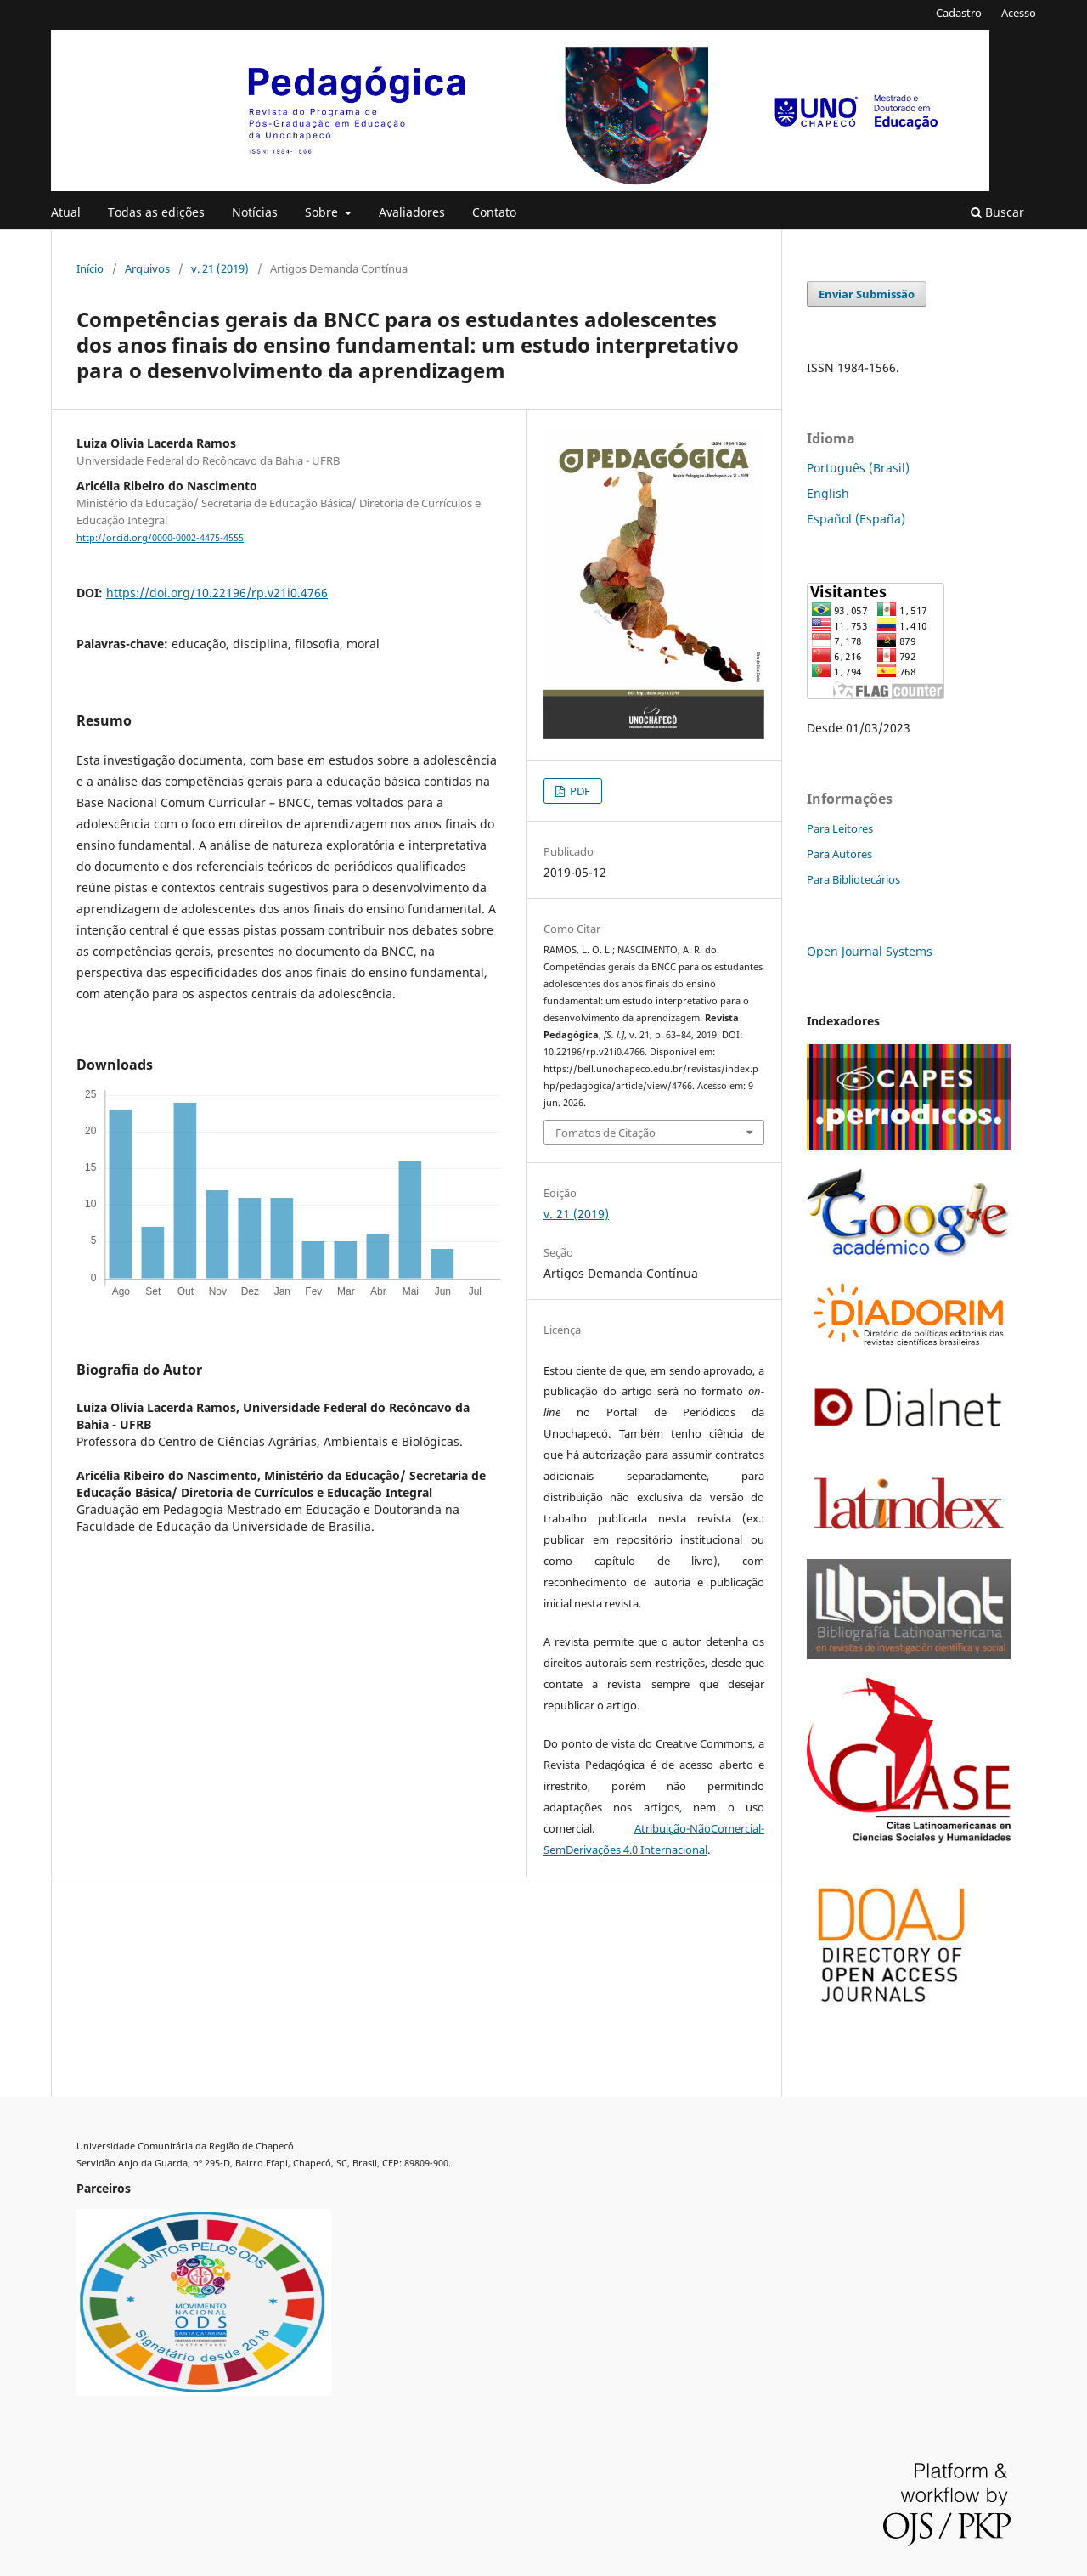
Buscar (997, 212)
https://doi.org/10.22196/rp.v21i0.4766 (217, 593)
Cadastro (959, 12)
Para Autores (839, 853)
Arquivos (147, 268)
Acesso (1018, 12)
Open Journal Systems (869, 951)
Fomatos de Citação (605, 1132)
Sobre (323, 212)
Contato (494, 212)
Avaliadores (412, 212)
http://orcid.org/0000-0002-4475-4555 (160, 538)
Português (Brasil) (858, 468)
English (828, 493)
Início (90, 268)
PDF (578, 791)
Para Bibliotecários (853, 879)
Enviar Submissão (867, 294)
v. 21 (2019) (220, 268)
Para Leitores (840, 828)
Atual (66, 212)
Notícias (255, 212)
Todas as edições (156, 212)
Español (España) (856, 519)
